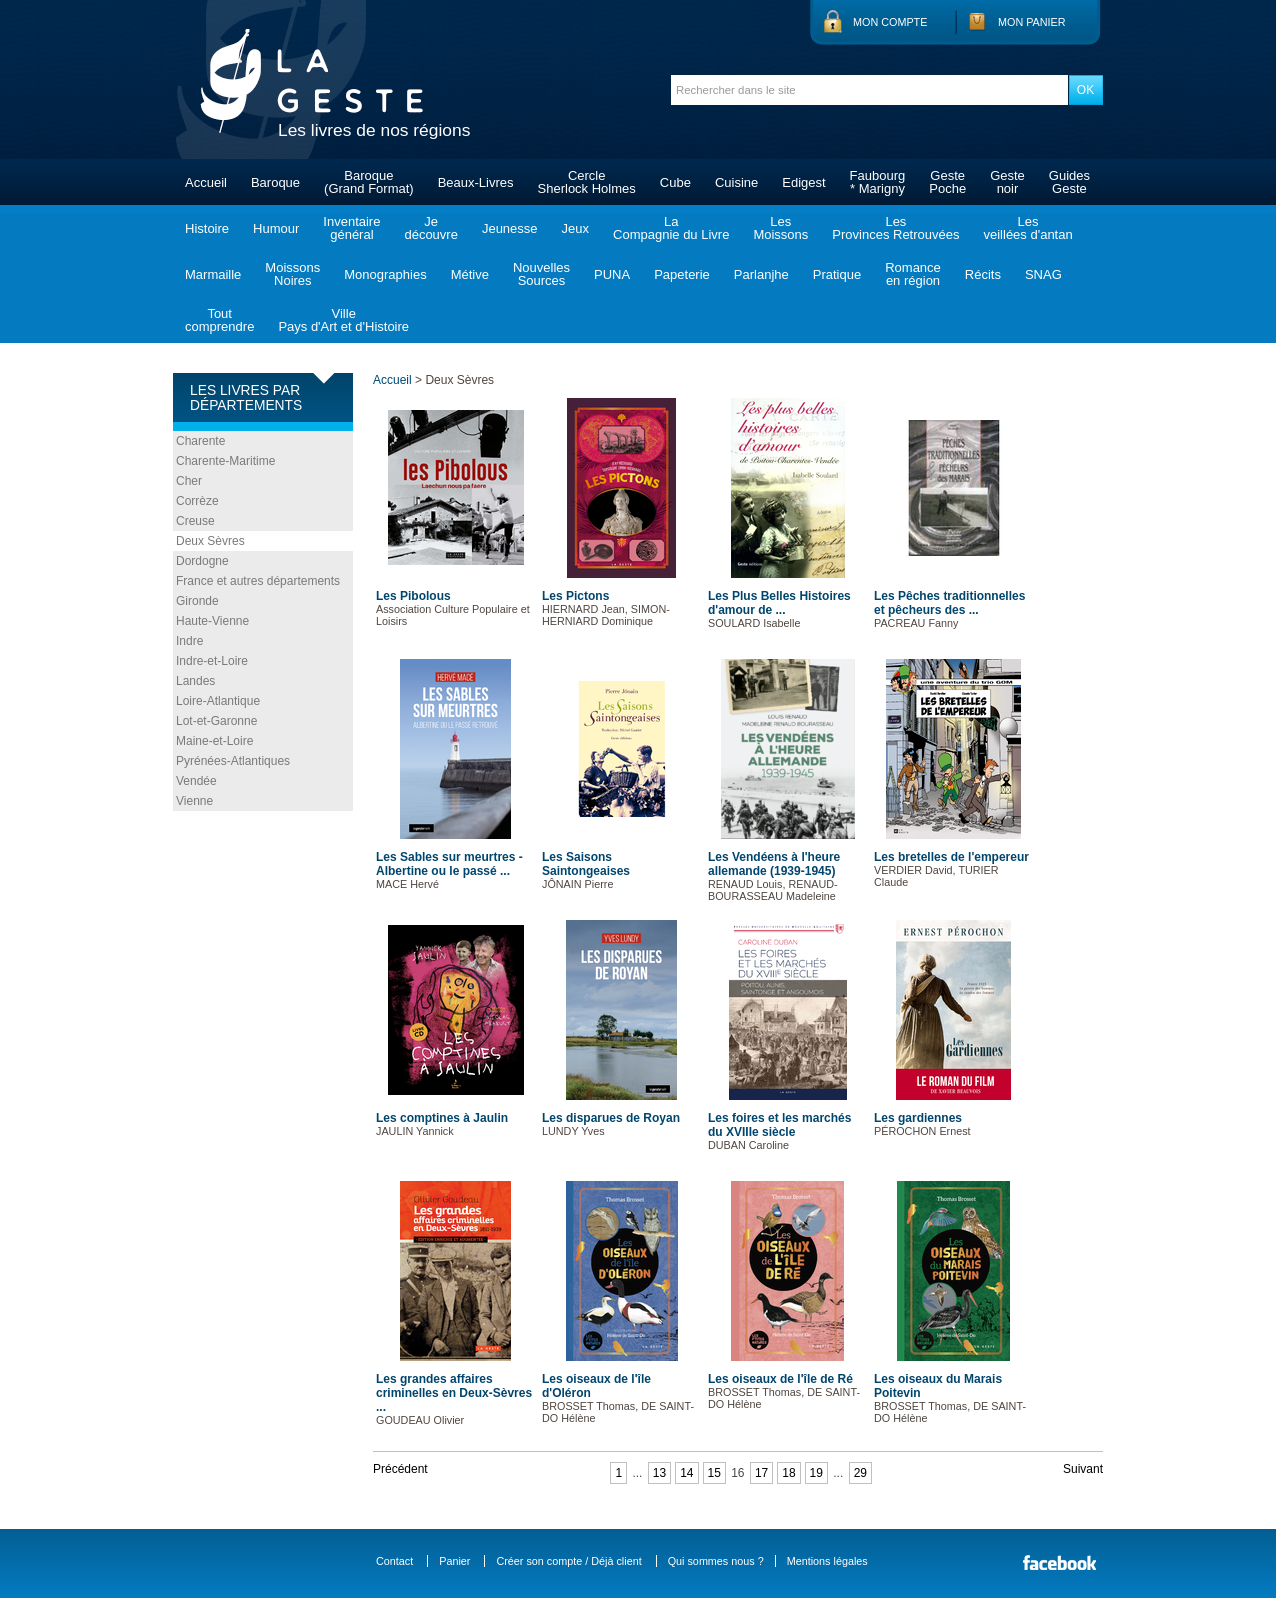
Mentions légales (827, 1561)
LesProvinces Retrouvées (895, 228)
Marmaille (213, 274)
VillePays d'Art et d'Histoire (343, 320)
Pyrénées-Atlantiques (233, 761)
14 (686, 1473)
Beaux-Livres (476, 182)
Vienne (194, 801)
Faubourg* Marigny (878, 182)
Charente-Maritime (225, 461)
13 (659, 1473)
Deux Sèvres (210, 541)
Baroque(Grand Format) (369, 182)
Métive (470, 274)
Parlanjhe (761, 274)
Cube (675, 182)
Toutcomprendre (219, 320)
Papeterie (682, 274)
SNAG (1043, 274)
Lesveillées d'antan (1027, 228)
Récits (983, 274)
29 (860, 1473)
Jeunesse (510, 228)
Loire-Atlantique (218, 701)
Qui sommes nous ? (716, 1561)
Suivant (1083, 1469)
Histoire (207, 228)
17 (761, 1473)
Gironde (197, 601)
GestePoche (947, 182)
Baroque (275, 182)
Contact (394, 1561)
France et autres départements (258, 581)
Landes (195, 681)
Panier (454, 1561)
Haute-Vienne (212, 621)
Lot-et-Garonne (216, 721)
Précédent (400, 1469)
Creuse (195, 521)
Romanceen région (913, 274)
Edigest (803, 182)
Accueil (206, 182)
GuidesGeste (1069, 182)
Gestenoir (1007, 182)
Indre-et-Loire (212, 661)
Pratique (837, 274)
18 (788, 1473)
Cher (189, 481)
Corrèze (197, 501)
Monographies (385, 274)
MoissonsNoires (292, 274)
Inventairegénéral (351, 228)
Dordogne (202, 561)
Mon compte (890, 22)
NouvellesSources (541, 274)
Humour (276, 228)
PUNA (612, 274)
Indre (189, 641)
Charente (200, 441)
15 (714, 1473)
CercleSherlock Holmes (587, 182)
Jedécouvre (430, 228)
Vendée (196, 781)
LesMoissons (780, 228)
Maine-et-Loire (214, 741)
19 (816, 1473)
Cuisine (736, 182)
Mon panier (1032, 22)
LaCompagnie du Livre (671, 228)
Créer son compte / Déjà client (568, 1561)
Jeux (575, 228)
